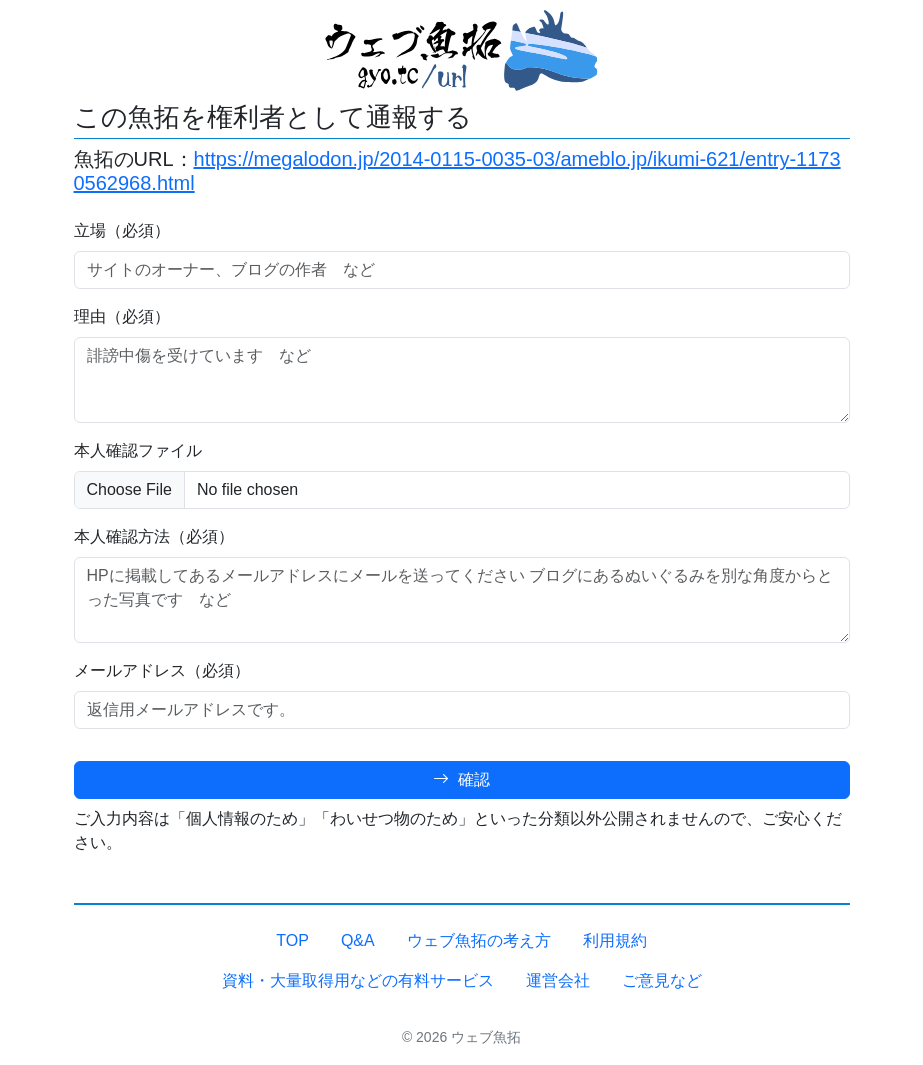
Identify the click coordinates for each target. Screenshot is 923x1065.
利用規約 (615, 940)
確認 (461, 779)
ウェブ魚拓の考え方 (479, 940)
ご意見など (662, 980)
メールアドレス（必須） (162, 670)
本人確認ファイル (138, 450)
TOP (292, 940)
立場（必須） (122, 230)
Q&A (358, 940)
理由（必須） (122, 316)
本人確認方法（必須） (154, 536)
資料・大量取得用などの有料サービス (358, 980)
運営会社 (558, 980)
